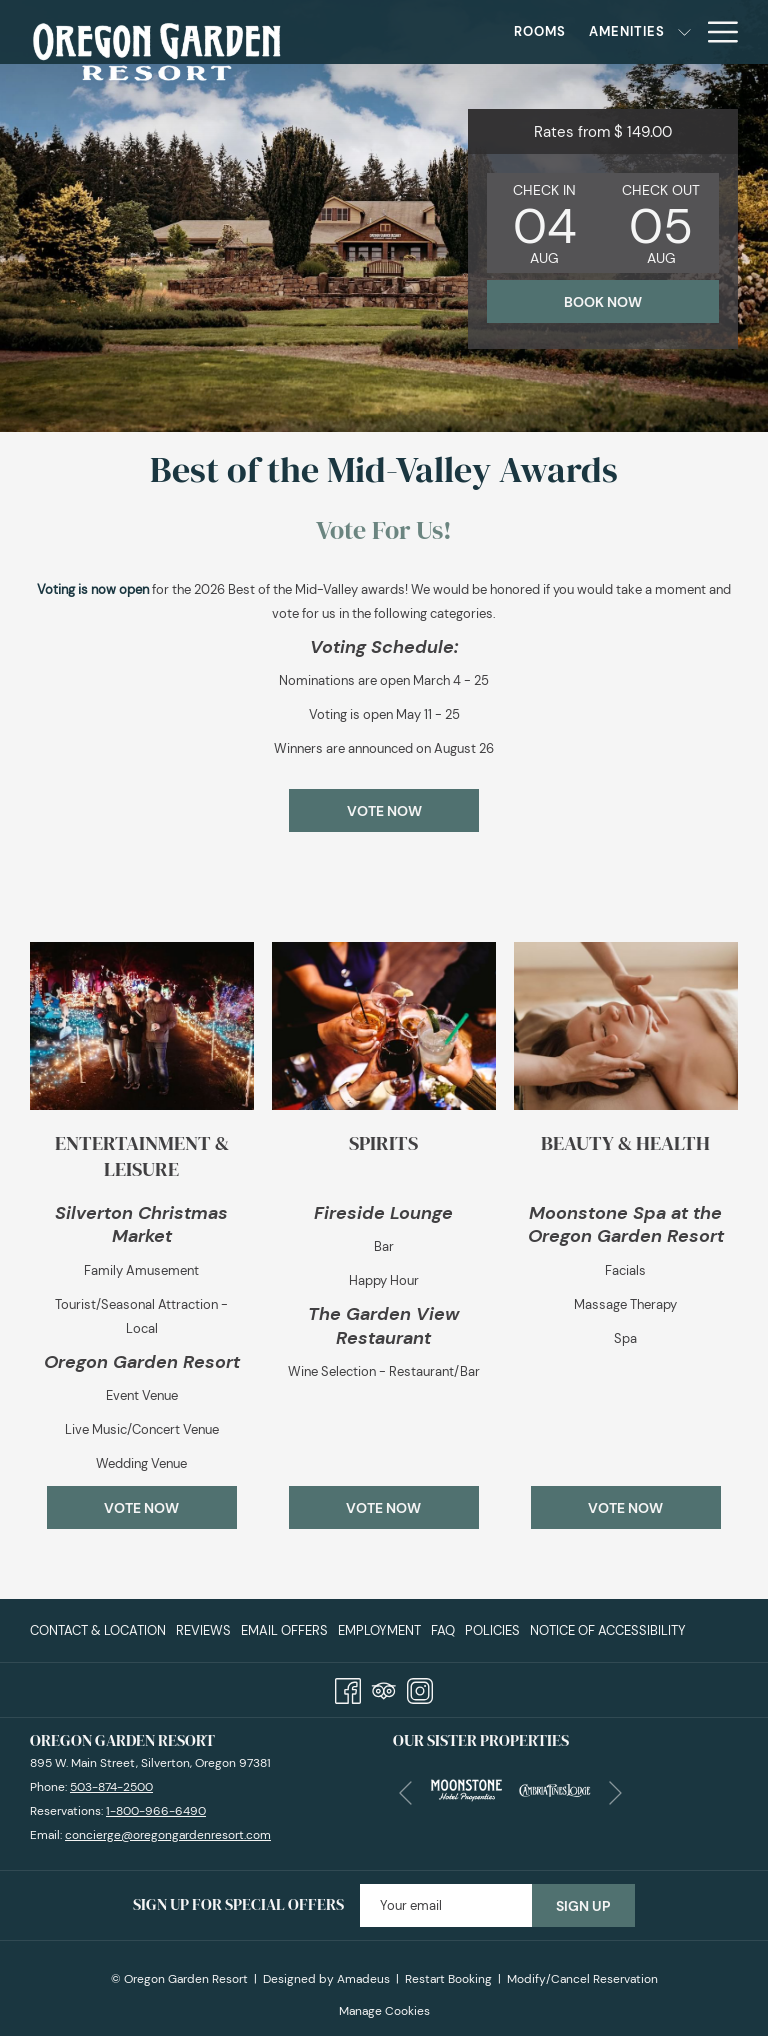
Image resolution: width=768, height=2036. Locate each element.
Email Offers (284, 1630)
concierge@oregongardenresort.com (168, 1835)
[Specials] (647, 32)
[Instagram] (420, 1688)
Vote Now (384, 811)
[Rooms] (448, 32)
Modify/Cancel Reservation (582, 1979)
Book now (603, 302)
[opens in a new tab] (466, 1788)
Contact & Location (98, 1630)
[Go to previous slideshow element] (405, 1793)
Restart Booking (448, 1979)
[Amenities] (535, 32)
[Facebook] (348, 1688)
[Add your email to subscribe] (446, 1905)
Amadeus (363, 1979)
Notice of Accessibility (608, 1630)
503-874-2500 (111, 1787)
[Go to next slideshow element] (615, 1793)
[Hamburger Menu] (715, 32)
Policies (492, 1630)
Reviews (203, 1630)
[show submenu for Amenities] (592, 32)
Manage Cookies (384, 2011)
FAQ (443, 1630)
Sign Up (583, 1906)
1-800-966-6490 (156, 1811)
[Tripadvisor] (384, 1688)
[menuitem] (100, 1630)
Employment (379, 1630)
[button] (545, 223)
